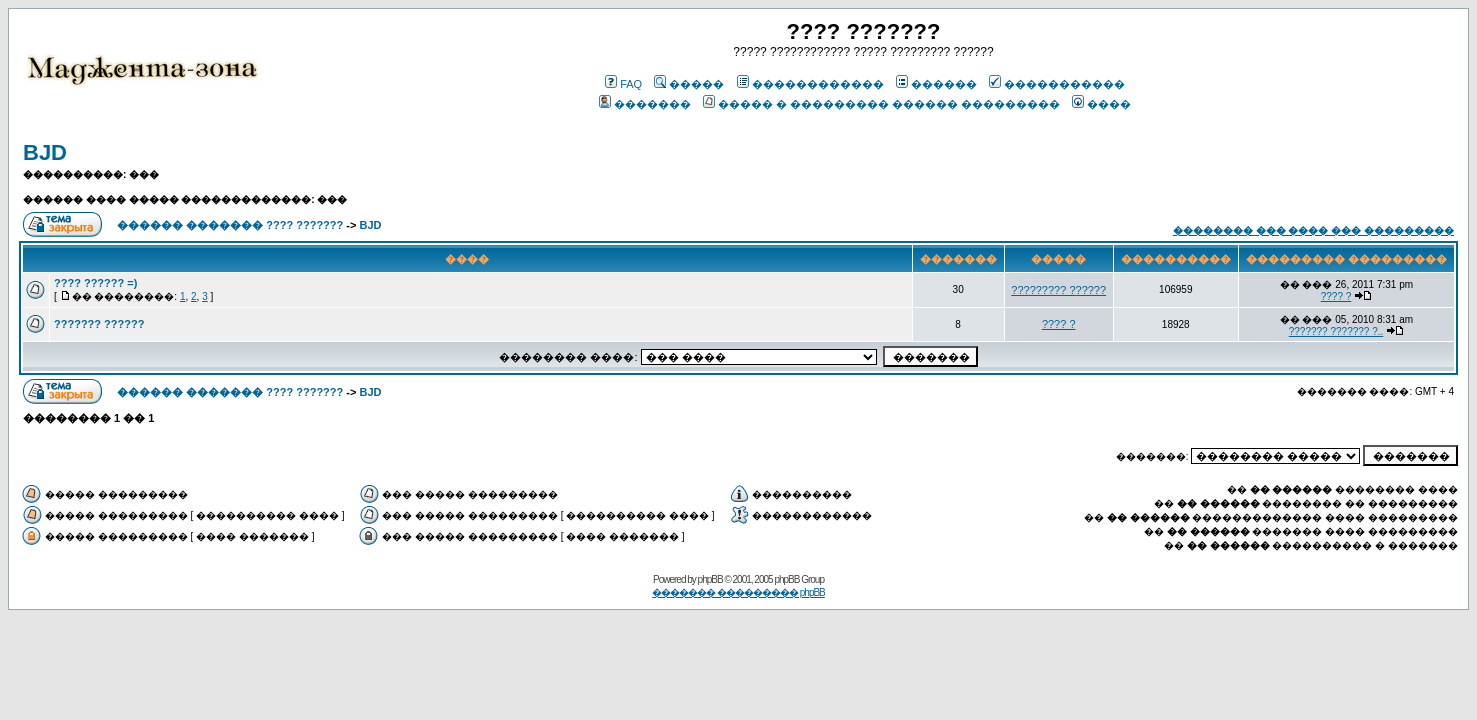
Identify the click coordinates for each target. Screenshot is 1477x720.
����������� (1057, 84)
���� (1101, 104)
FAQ (623, 84)
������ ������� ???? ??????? (230, 225)
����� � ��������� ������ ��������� (881, 104)
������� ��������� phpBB (738, 592)
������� (645, 104)
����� (689, 84)
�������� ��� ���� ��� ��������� (1313, 230)
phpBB (710, 579)
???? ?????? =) (95, 283)
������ (936, 84)
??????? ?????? (99, 324)
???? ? (1336, 296)
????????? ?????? (1058, 290)
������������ (810, 84)
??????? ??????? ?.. (1336, 331)
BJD (45, 152)
